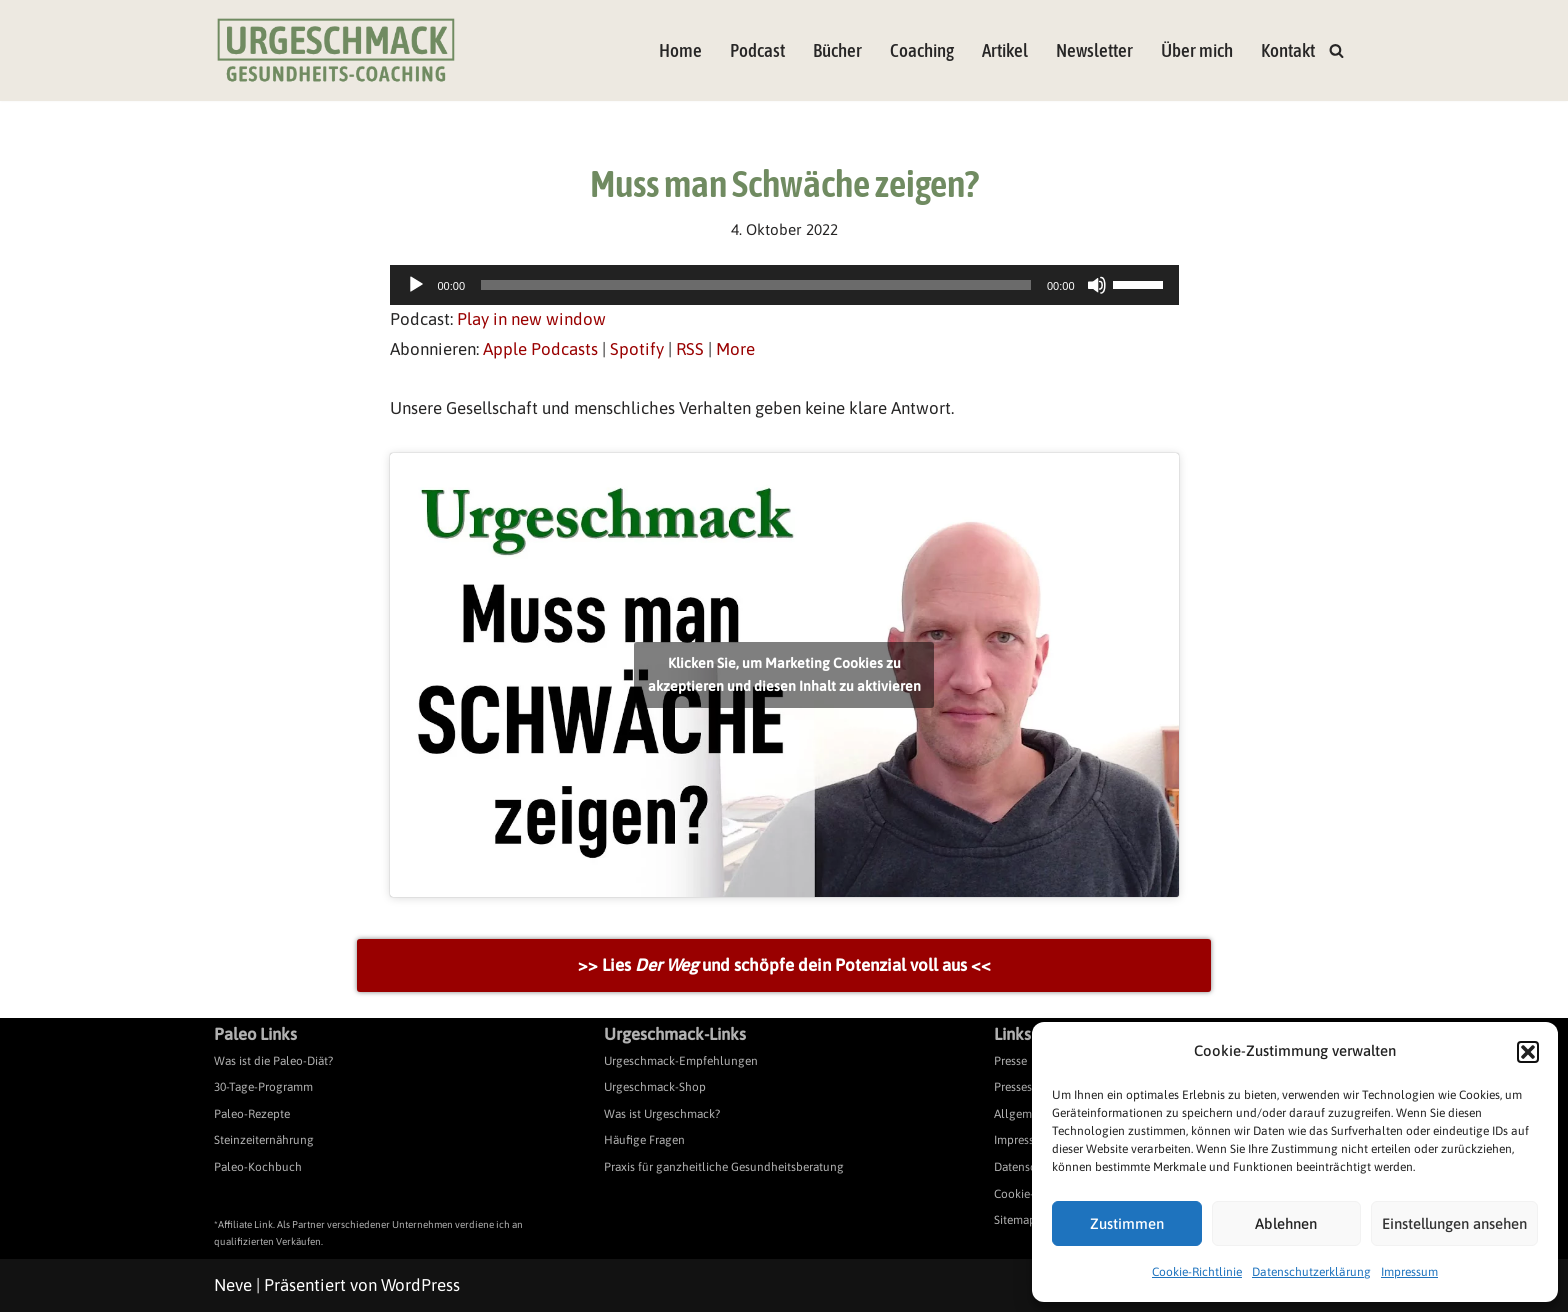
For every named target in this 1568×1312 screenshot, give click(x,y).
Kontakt (1288, 50)
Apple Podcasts (540, 349)
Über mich (1197, 50)
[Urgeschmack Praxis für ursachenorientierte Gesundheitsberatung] (336, 50)
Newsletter (1094, 50)
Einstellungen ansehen (1454, 1223)
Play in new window (531, 319)
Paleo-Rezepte (252, 1114)
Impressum (1409, 1272)
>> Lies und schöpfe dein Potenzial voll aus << (784, 965)
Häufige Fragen (644, 1140)
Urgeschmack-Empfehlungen (681, 1061)
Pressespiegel (1029, 1087)
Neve (233, 1285)
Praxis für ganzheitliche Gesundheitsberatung (724, 1167)
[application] (784, 285)
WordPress (420, 1285)
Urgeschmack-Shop (655, 1087)
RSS (690, 349)
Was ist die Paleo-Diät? (273, 1061)
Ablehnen (1286, 1223)
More (735, 349)
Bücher (837, 50)
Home (680, 50)
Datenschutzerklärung (1311, 1272)
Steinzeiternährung (264, 1140)
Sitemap (1015, 1220)
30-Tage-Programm (263, 1087)
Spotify (637, 349)
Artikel (1005, 50)
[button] (1528, 1052)
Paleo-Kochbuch (258, 1167)
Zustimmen (1127, 1223)
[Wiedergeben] (416, 285)
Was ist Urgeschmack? (662, 1114)
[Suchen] (1336, 50)
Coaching (922, 50)
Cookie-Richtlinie (1197, 1272)
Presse (1010, 1061)
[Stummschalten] (1097, 285)
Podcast (757, 50)
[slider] (756, 285)
